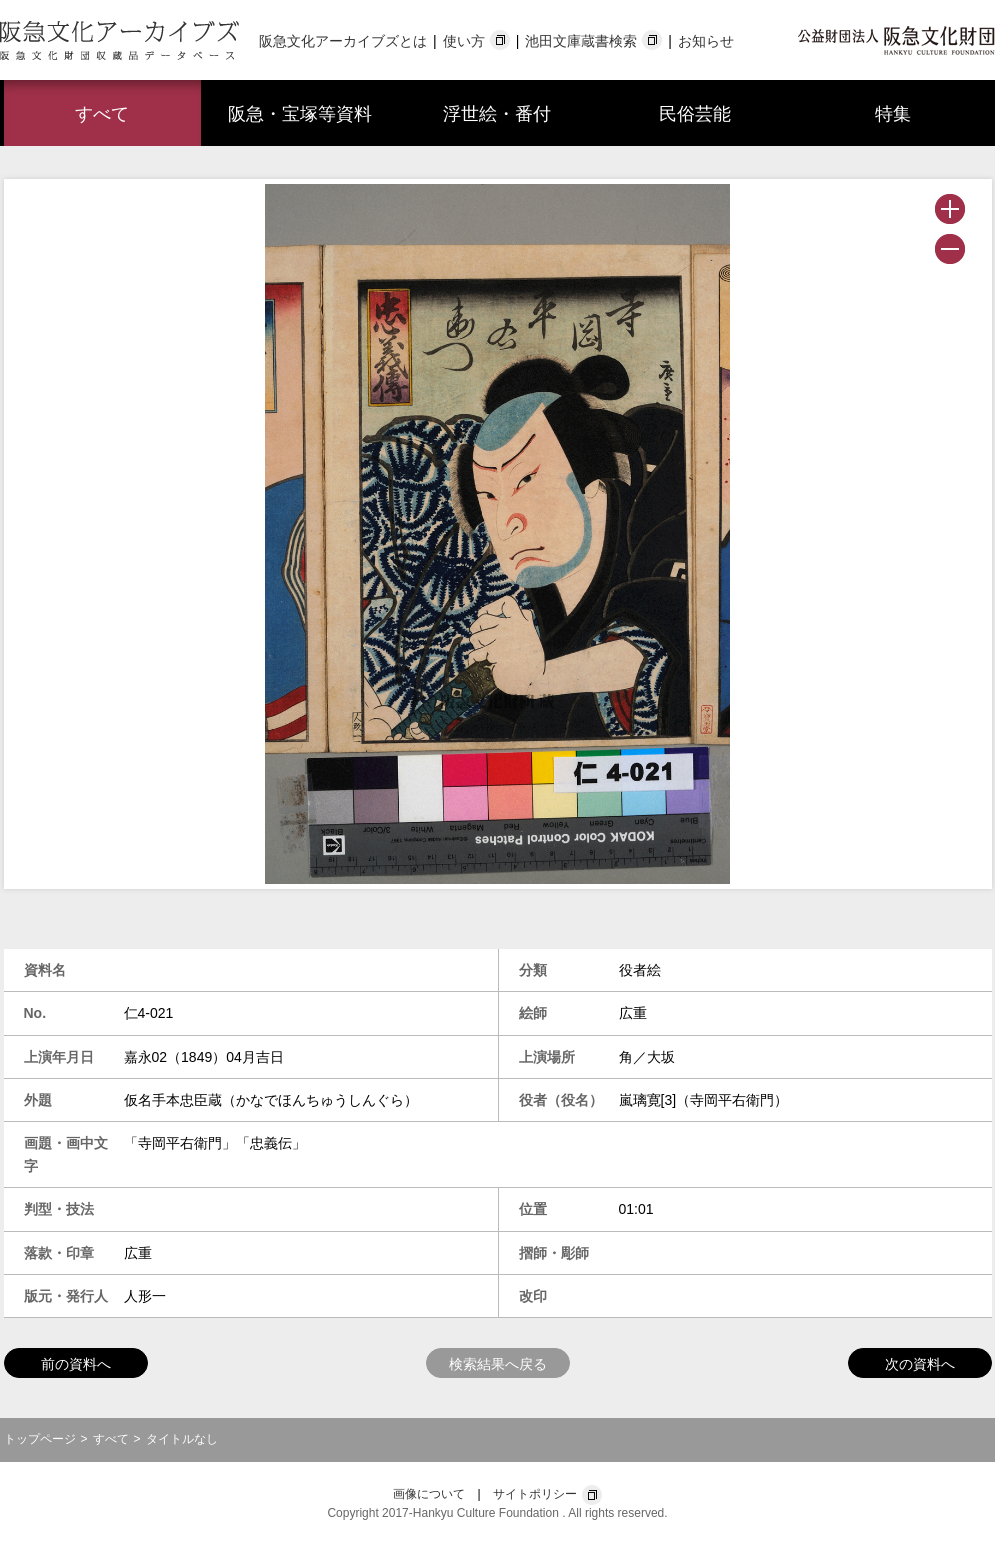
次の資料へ (920, 1364)
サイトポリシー (535, 1494)
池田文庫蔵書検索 (581, 41)
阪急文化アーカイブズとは (343, 41)
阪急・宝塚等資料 (300, 114)
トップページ (40, 1439)
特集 (893, 114)
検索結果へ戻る (498, 1364)
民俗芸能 (695, 114)
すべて (102, 114)
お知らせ (706, 41)
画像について (429, 1494)
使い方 (464, 41)
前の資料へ (76, 1364)
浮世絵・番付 (497, 114)
